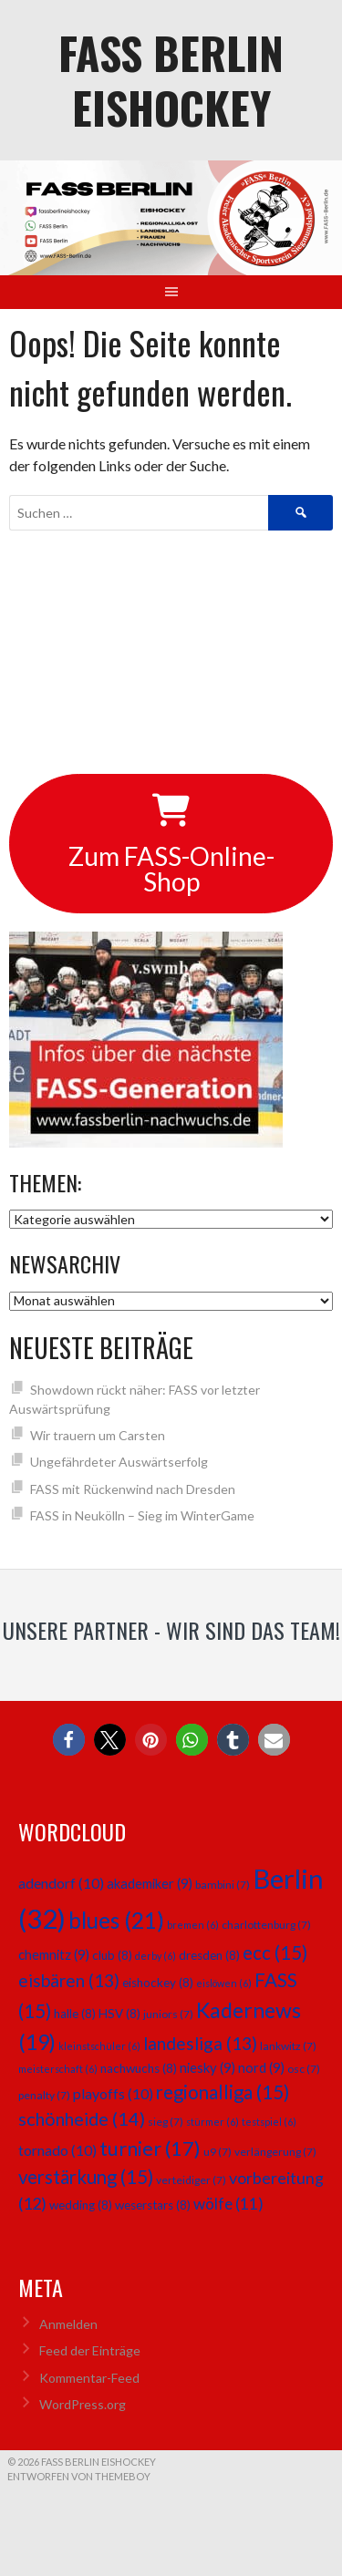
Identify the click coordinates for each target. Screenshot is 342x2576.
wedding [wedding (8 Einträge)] (80, 2205)
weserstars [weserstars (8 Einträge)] (153, 2205)
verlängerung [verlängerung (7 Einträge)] (275, 2152)
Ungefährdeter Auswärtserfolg (119, 1461)
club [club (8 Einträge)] (112, 1955)
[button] (69, 1740)
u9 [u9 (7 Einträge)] (217, 2152)
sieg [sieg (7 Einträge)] (165, 2121)
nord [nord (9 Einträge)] (261, 2067)
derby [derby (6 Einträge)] (155, 1956)
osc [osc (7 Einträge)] (303, 2069)
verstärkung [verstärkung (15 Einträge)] (85, 2177)
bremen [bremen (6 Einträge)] (193, 1925)
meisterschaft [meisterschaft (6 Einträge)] (58, 2069)
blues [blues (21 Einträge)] (116, 1920)
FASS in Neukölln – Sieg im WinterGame (142, 1515)
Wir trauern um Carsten (97, 1435)
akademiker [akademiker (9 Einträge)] (149, 1883)
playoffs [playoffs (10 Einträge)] (113, 2093)
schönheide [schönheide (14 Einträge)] (81, 2118)
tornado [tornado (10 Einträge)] (57, 2150)
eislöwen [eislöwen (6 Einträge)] (224, 1983)
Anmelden (68, 2324)
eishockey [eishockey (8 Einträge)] (157, 1982)
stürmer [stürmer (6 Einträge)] (212, 2122)
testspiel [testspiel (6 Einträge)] (269, 2122)
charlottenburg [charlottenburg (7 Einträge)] (266, 1925)
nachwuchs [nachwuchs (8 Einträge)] (138, 2068)
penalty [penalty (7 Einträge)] (44, 2095)
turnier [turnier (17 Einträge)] (150, 2148)
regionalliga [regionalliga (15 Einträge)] (222, 2092)
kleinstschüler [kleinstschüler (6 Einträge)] (99, 2046)
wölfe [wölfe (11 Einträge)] (228, 2203)
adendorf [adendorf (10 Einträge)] (61, 1882)
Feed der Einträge (89, 2350)
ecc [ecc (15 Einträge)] (275, 1952)
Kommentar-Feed (89, 2377)
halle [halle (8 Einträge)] (75, 2013)
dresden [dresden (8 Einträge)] (209, 1955)
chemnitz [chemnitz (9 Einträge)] (53, 1954)
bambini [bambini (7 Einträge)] (222, 1884)
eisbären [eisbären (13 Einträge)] (68, 1980)
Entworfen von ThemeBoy (78, 2476)
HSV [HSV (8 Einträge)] (119, 2013)
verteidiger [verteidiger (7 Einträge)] (191, 2180)
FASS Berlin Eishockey (171, 79)
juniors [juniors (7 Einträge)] (168, 2014)
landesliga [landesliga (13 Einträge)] (200, 2043)
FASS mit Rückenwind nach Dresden (132, 1489)
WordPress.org (82, 2404)
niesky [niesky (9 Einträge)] (207, 2067)
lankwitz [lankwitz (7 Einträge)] (288, 2046)
